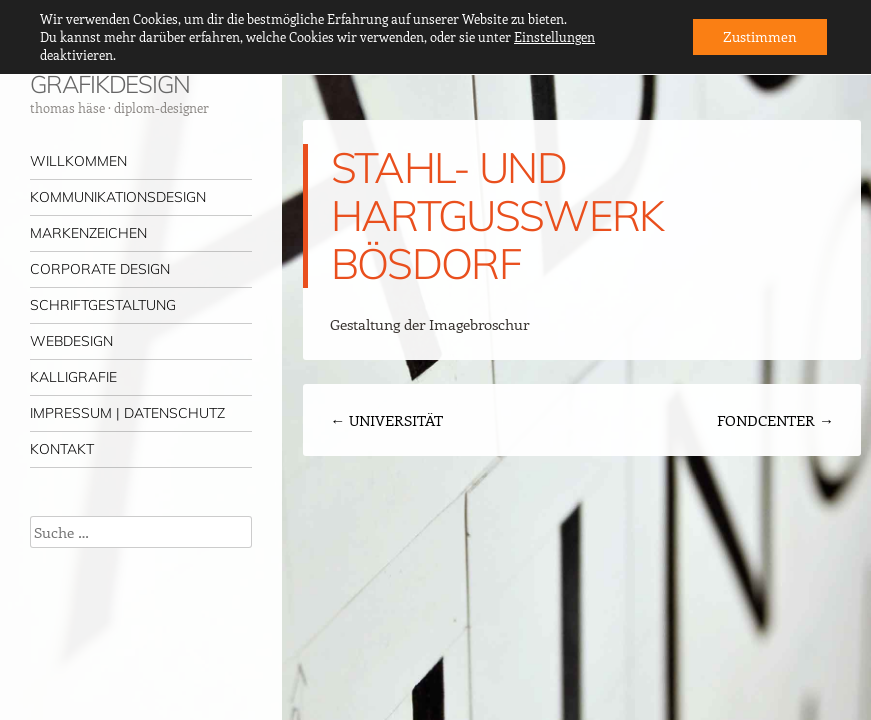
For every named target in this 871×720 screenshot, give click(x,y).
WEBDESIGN (71, 341)
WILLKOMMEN (78, 161)
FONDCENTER (775, 420)
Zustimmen (760, 36)
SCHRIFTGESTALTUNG (103, 305)
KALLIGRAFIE (73, 377)
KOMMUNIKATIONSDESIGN (118, 197)
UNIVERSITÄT (386, 420)
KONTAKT (62, 449)
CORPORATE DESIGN (100, 269)
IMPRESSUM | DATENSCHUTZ (127, 413)
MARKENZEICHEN (88, 233)
